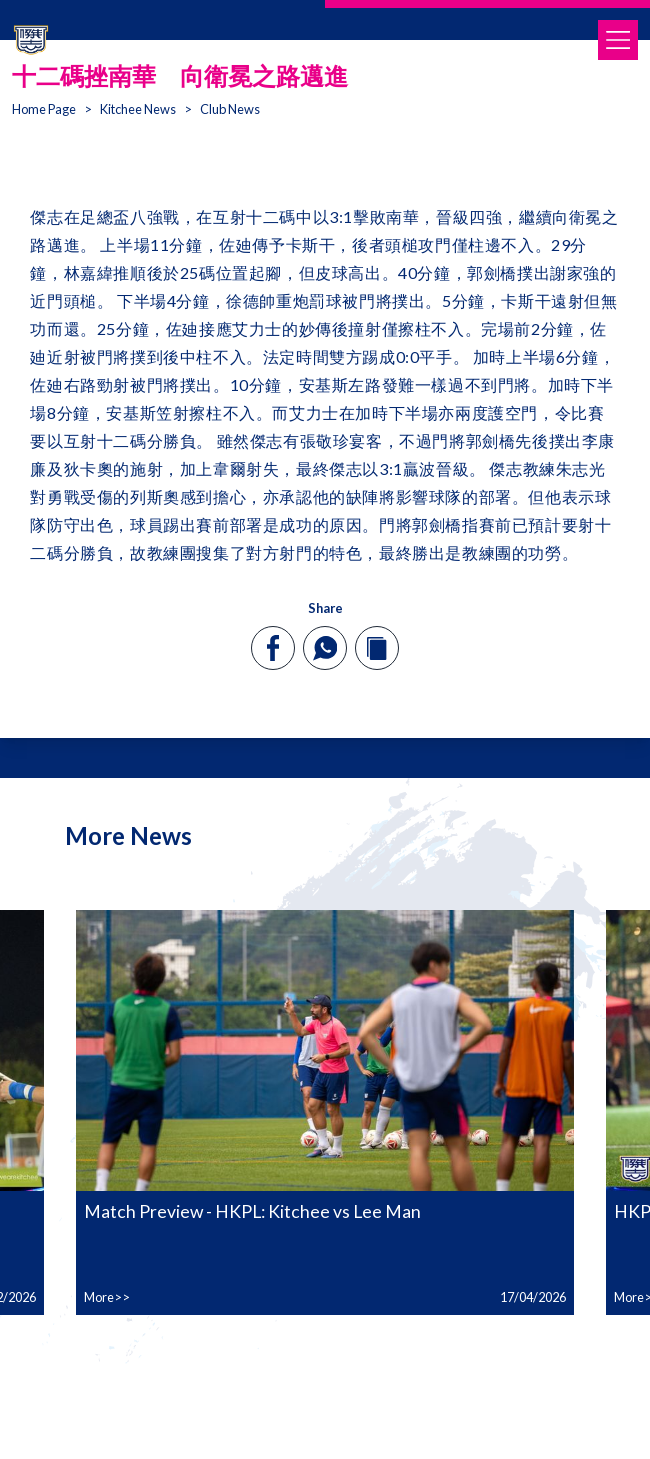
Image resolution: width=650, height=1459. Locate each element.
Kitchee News (138, 109)
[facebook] (273, 648)
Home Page (44, 109)
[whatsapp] (325, 648)
